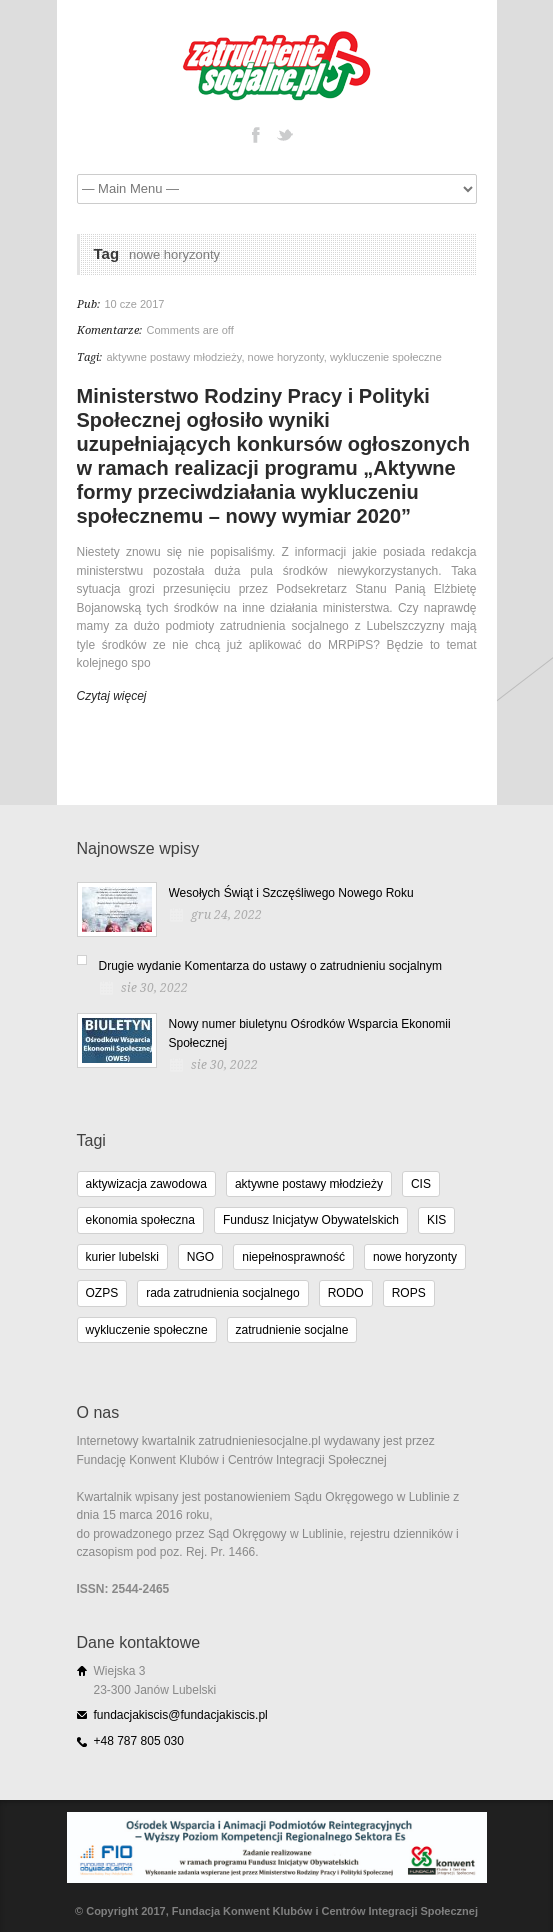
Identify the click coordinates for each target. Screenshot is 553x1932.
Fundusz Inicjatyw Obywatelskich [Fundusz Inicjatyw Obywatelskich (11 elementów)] (311, 1220)
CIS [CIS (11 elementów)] (421, 1184)
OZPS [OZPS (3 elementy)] (102, 1293)
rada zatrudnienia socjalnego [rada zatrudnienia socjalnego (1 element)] (222, 1293)
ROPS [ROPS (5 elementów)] (409, 1293)
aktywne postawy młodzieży (174, 357)
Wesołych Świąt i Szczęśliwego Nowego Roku (291, 893)
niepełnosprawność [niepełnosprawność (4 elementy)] (293, 1257)
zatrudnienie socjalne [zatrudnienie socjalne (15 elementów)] (292, 1330)
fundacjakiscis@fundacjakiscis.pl (181, 1715)
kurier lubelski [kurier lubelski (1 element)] (122, 1257)
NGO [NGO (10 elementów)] (200, 1257)
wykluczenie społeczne (386, 357)
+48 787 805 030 (139, 1741)
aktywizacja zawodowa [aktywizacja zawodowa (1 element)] (146, 1184)
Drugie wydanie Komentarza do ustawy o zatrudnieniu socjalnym (271, 966)
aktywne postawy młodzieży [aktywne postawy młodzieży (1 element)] (309, 1184)
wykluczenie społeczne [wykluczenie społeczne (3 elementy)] (147, 1330)
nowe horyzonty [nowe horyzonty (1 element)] (415, 1257)
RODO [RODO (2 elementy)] (346, 1293)
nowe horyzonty (286, 357)
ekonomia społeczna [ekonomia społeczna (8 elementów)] (140, 1220)
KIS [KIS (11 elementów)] (436, 1220)
